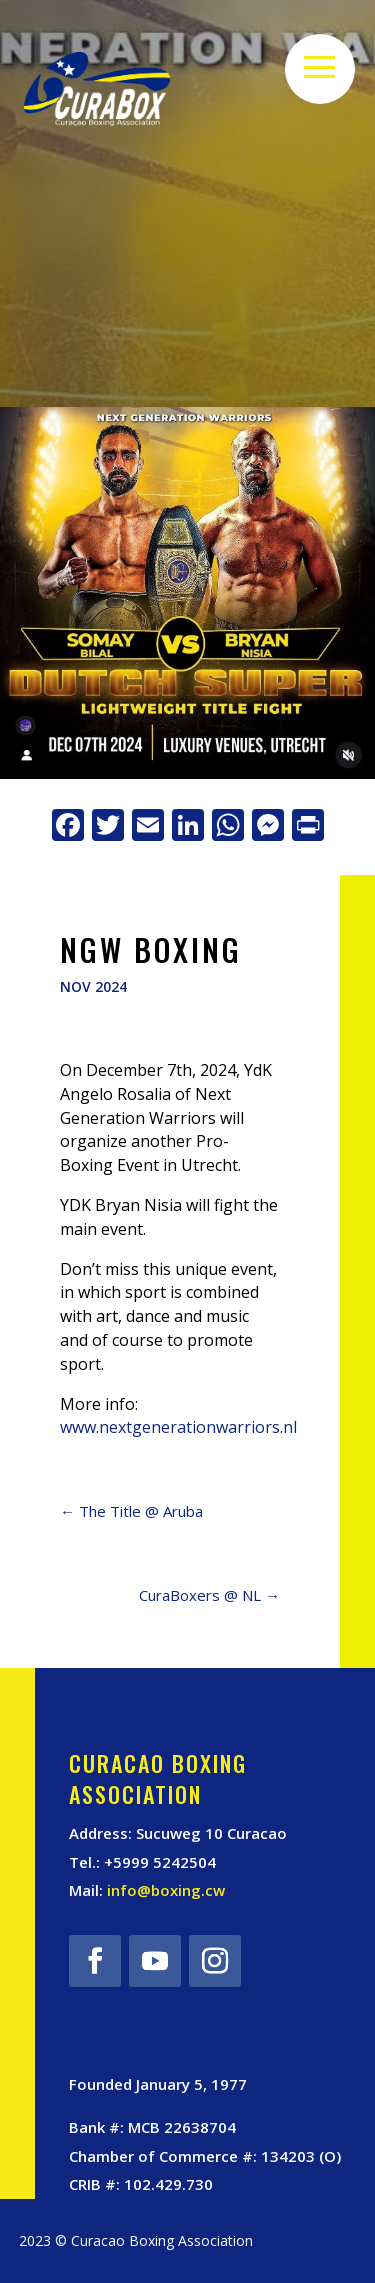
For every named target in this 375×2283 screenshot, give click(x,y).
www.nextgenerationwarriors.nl (178, 1427)
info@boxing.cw (166, 1890)
